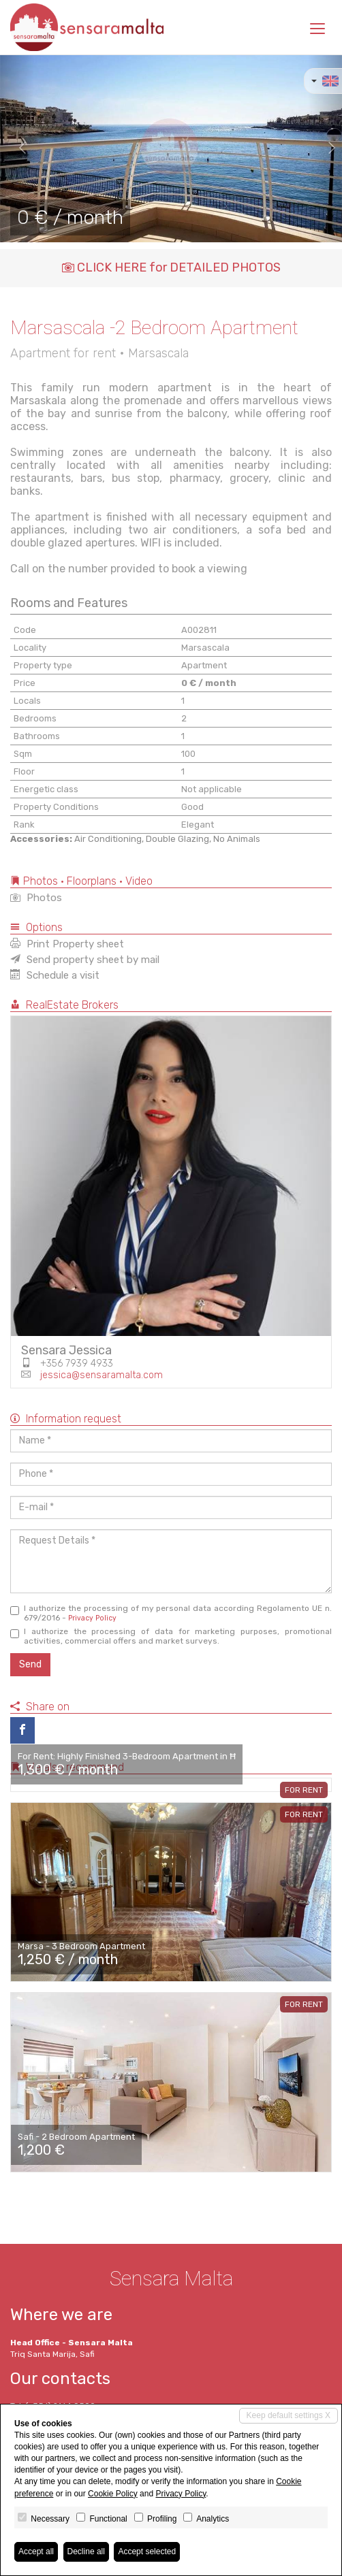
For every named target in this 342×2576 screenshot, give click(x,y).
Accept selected (147, 2551)
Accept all (36, 2551)
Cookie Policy (113, 2493)
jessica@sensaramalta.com (101, 1375)
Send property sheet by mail (84, 959)
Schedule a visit (54, 975)
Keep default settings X (288, 2415)
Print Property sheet (67, 944)
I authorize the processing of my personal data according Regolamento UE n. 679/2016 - (171, 1613)
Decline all (86, 2551)
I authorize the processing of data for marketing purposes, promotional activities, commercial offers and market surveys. (171, 1636)
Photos (36, 898)
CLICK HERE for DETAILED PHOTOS (171, 267)
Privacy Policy (92, 1618)
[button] (17, 148)
